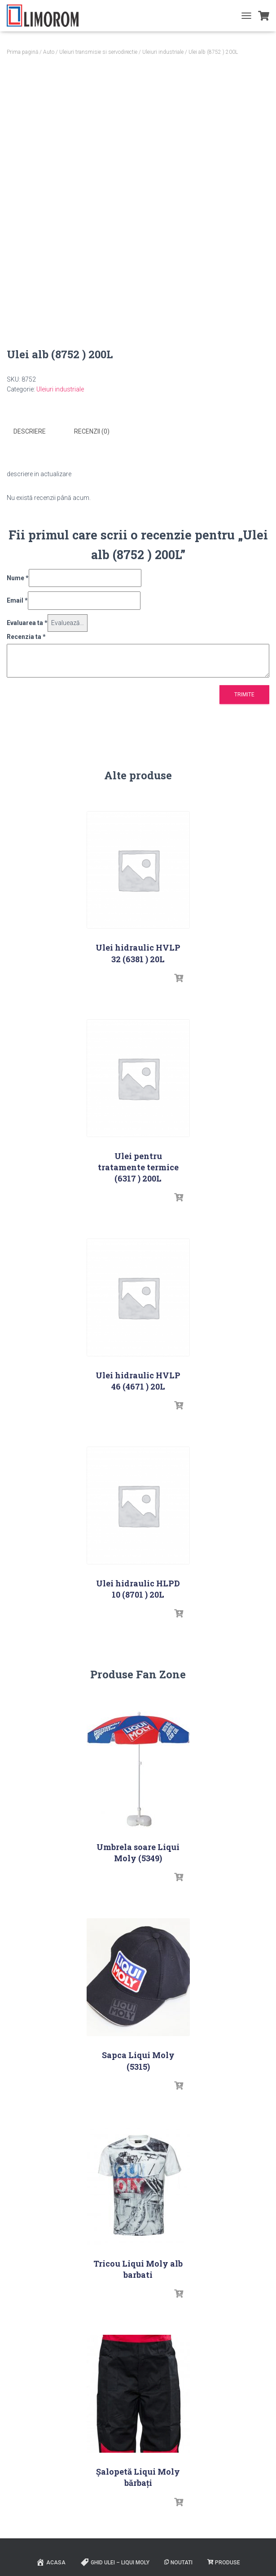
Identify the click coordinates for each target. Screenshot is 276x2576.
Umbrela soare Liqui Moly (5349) (138, 1853)
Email (17, 600)
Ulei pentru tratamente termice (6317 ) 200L (138, 1167)
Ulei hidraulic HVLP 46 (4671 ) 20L (138, 1381)
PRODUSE (223, 2562)
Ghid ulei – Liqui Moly (114, 2562)
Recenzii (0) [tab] (92, 431)
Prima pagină (22, 52)
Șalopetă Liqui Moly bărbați (138, 2477)
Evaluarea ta (27, 622)
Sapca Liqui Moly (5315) (138, 2061)
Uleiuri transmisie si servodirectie (98, 52)
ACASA (51, 2562)
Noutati (178, 2562)
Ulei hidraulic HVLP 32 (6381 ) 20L (138, 953)
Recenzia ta (26, 636)
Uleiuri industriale (163, 52)
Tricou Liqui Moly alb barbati (138, 2269)
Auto (48, 52)
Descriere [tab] (29, 431)
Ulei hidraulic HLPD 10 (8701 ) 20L (138, 1589)
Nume (18, 578)
